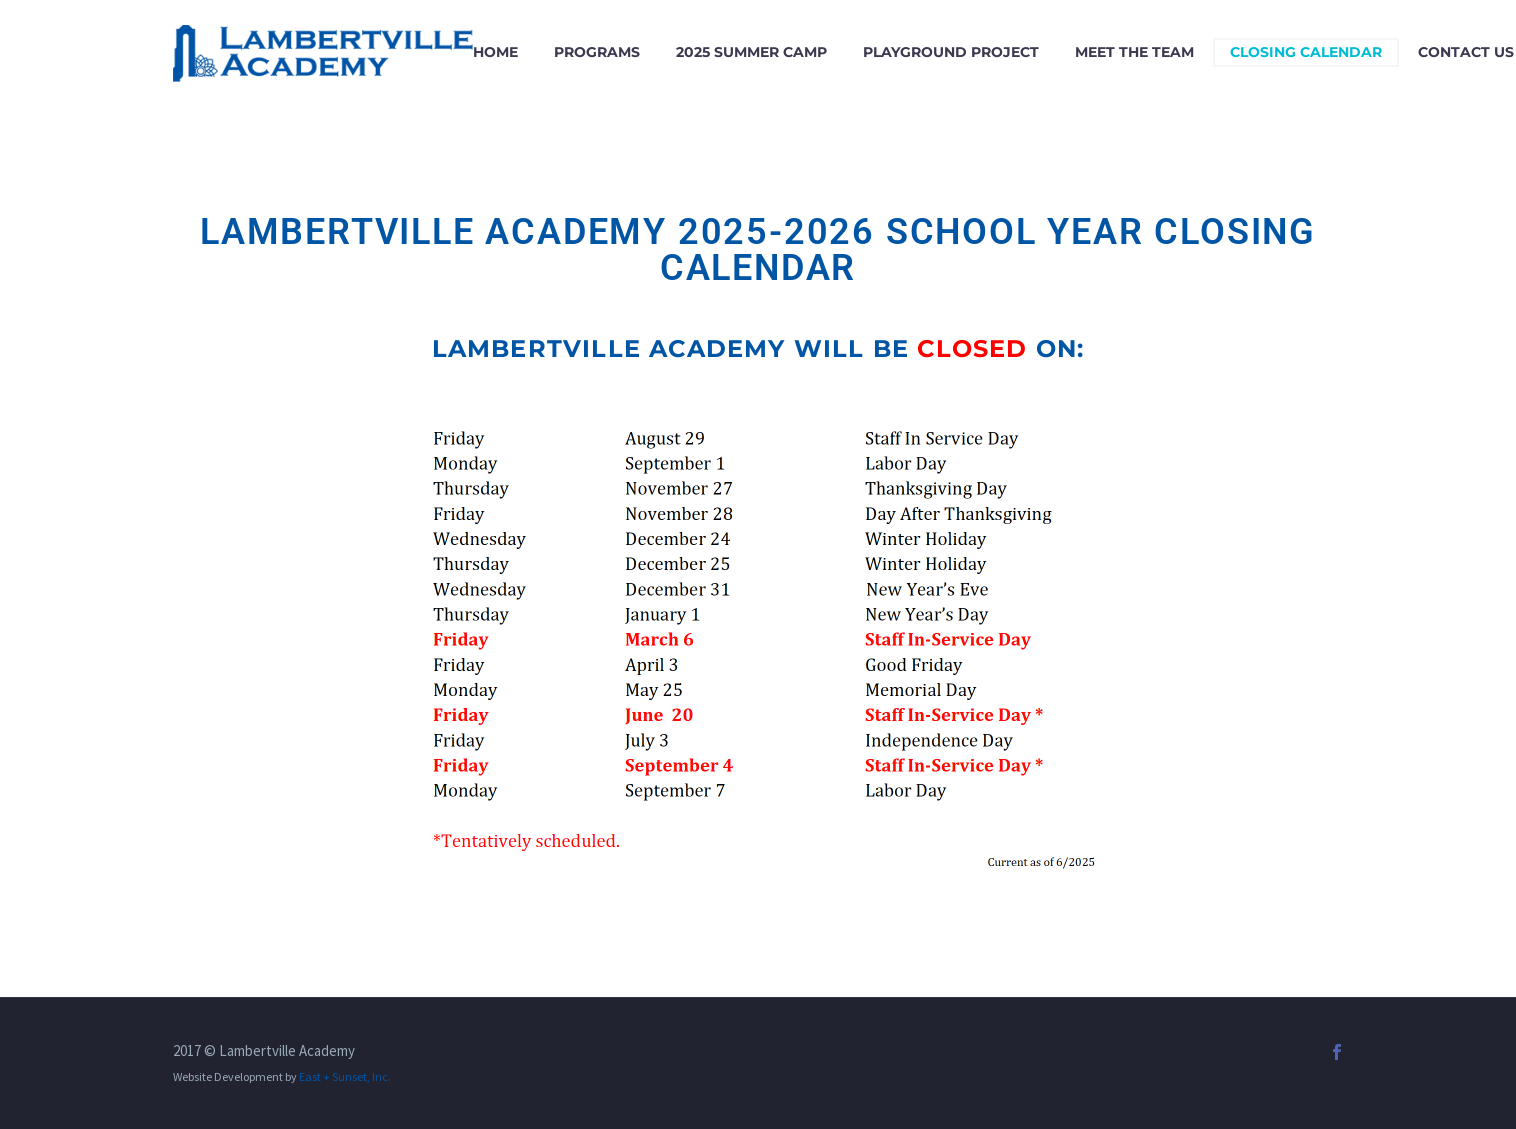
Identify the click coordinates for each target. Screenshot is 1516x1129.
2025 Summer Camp (751, 52)
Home (495, 52)
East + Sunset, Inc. (345, 1076)
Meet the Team (1134, 52)
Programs (597, 52)
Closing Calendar (1306, 52)
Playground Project (951, 52)
